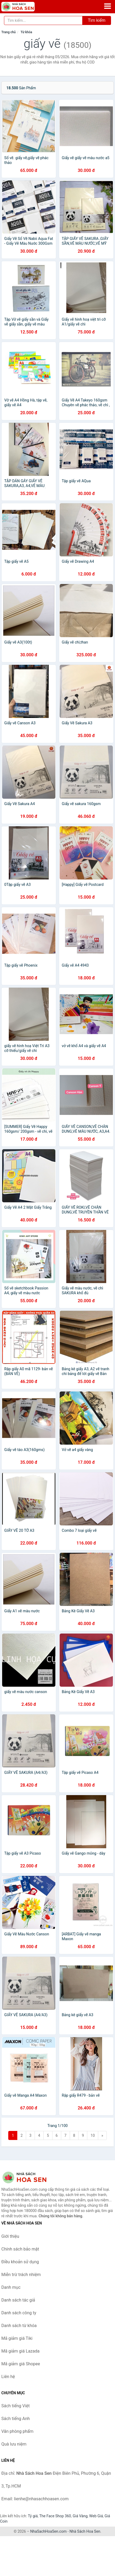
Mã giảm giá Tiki (16, 2338)
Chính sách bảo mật (20, 2249)
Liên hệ (8, 2376)
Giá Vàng (80, 2516)
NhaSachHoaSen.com (48, 2531)
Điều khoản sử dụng (20, 2261)
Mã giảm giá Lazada (20, 2351)
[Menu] (107, 6)
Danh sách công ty (18, 2312)
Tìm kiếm (96, 20)
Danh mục (10, 2287)
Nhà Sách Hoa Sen (84, 2531)
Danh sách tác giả (18, 2300)
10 (93, 2135)
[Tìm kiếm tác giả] (43, 20)
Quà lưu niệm (13, 2444)
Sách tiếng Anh (15, 2418)
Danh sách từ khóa (19, 2325)
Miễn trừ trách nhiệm (21, 2274)
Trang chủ (8, 32)
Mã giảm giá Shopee (20, 2363)
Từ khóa (26, 32)
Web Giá (96, 2516)
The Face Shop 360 (55, 2516)
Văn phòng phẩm (17, 2431)
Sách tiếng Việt (15, 2405)
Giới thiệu (10, 2236)
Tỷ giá (33, 2516)
